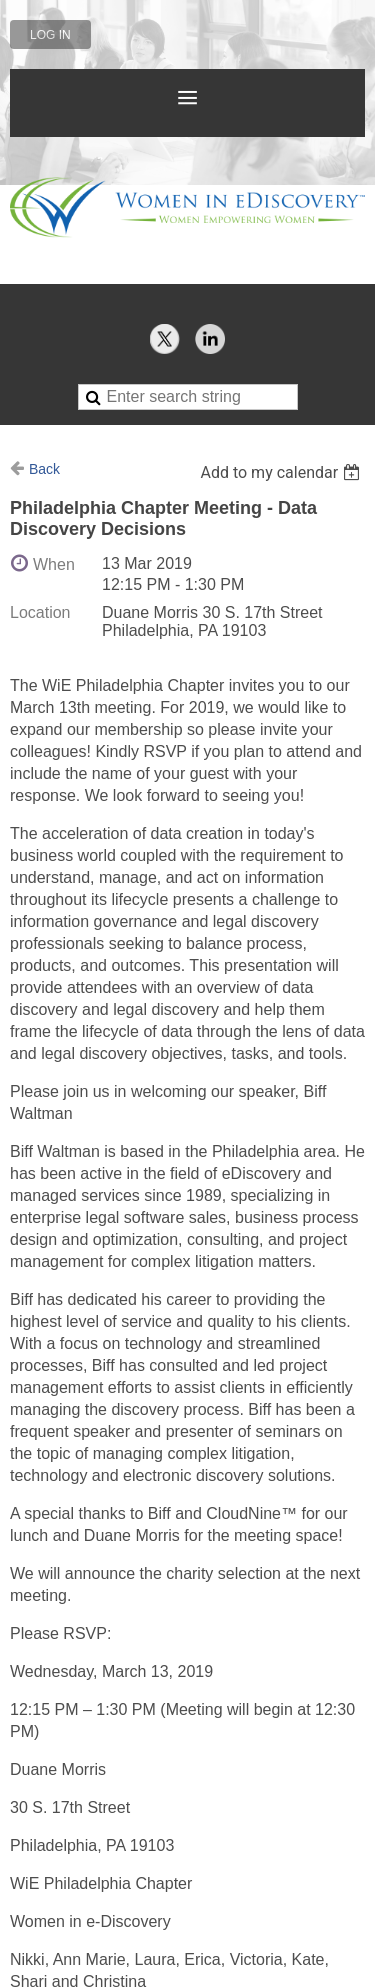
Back (44, 469)
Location (40, 612)
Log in (50, 35)
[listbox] (282, 472)
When (54, 564)
